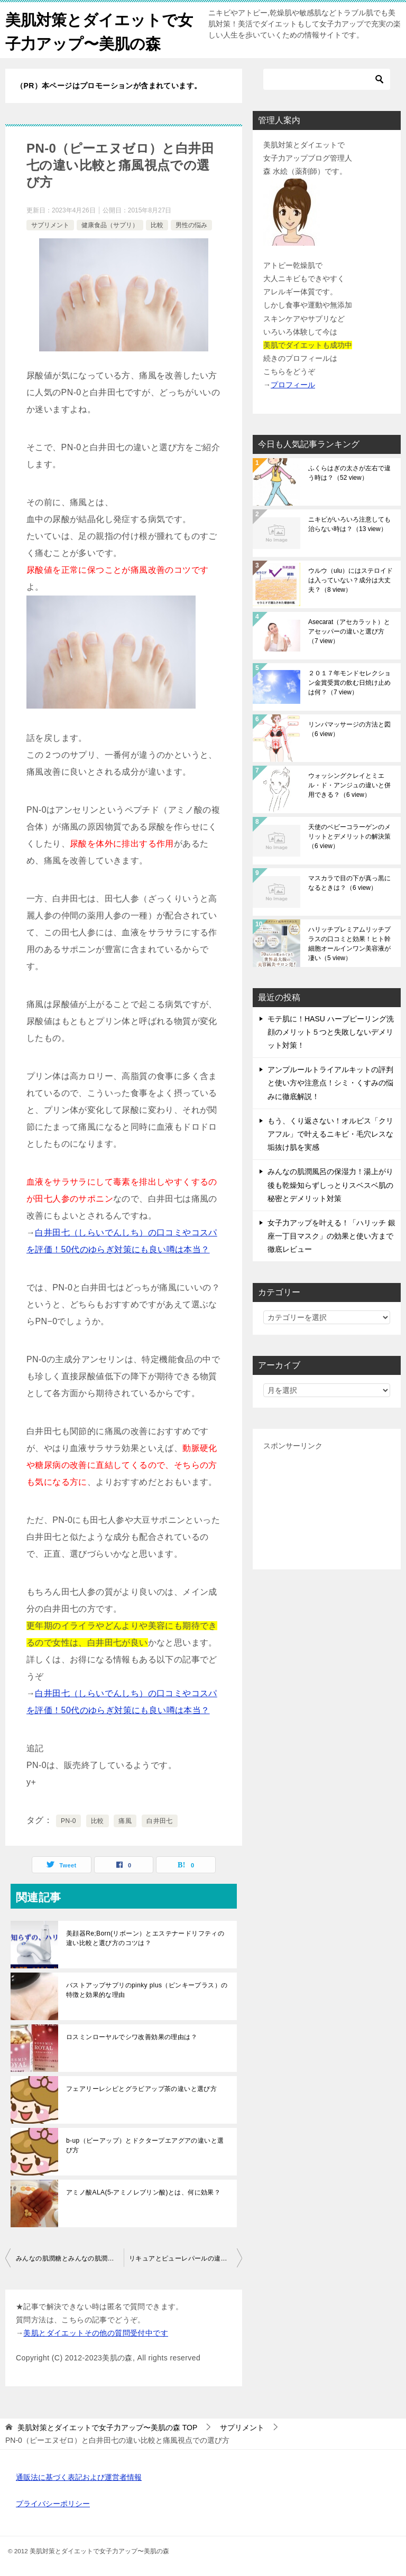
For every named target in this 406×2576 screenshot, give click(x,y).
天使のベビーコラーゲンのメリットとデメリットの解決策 (349, 836)
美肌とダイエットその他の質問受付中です (95, 2333)
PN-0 (68, 1821)
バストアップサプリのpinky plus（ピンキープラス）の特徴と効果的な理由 (146, 1990)
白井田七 (159, 1821)
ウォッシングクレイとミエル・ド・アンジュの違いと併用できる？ (349, 785)
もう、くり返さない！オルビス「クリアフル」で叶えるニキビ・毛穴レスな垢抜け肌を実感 (330, 1134)
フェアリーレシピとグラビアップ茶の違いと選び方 (141, 2089)
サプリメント (50, 225)
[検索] (326, 79)
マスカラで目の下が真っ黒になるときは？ (349, 883)
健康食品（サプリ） (110, 225)
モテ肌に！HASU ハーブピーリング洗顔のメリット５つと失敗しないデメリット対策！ (330, 1032)
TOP (107, 2427)
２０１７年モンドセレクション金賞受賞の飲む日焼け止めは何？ (349, 682)
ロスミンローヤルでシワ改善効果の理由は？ (131, 2037)
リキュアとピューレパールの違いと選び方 (185, 2258)
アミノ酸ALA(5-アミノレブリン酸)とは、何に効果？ (143, 2192)
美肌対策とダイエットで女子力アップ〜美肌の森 (94, 30)
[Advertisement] (326, 1506)
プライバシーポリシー (53, 2503)
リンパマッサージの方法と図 (349, 729)
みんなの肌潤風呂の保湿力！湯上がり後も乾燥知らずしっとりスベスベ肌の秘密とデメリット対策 (330, 1184)
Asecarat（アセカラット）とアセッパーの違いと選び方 (349, 631)
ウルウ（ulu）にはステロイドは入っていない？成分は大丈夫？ (350, 580)
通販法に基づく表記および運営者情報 (79, 2477)
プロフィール (293, 384)
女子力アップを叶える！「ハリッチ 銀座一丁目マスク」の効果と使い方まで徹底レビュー (331, 1236)
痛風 (125, 1821)
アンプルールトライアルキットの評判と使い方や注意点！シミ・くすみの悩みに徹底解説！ (330, 1082)
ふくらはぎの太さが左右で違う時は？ (349, 472)
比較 (157, 225)
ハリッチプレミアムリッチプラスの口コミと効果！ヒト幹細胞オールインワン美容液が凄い (349, 944)
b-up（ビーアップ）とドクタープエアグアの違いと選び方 (145, 2145)
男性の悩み (191, 225)
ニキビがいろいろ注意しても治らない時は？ (349, 524)
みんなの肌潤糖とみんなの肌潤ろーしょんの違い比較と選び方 (70, 2258)
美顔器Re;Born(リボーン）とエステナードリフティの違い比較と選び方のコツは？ (145, 1938)
